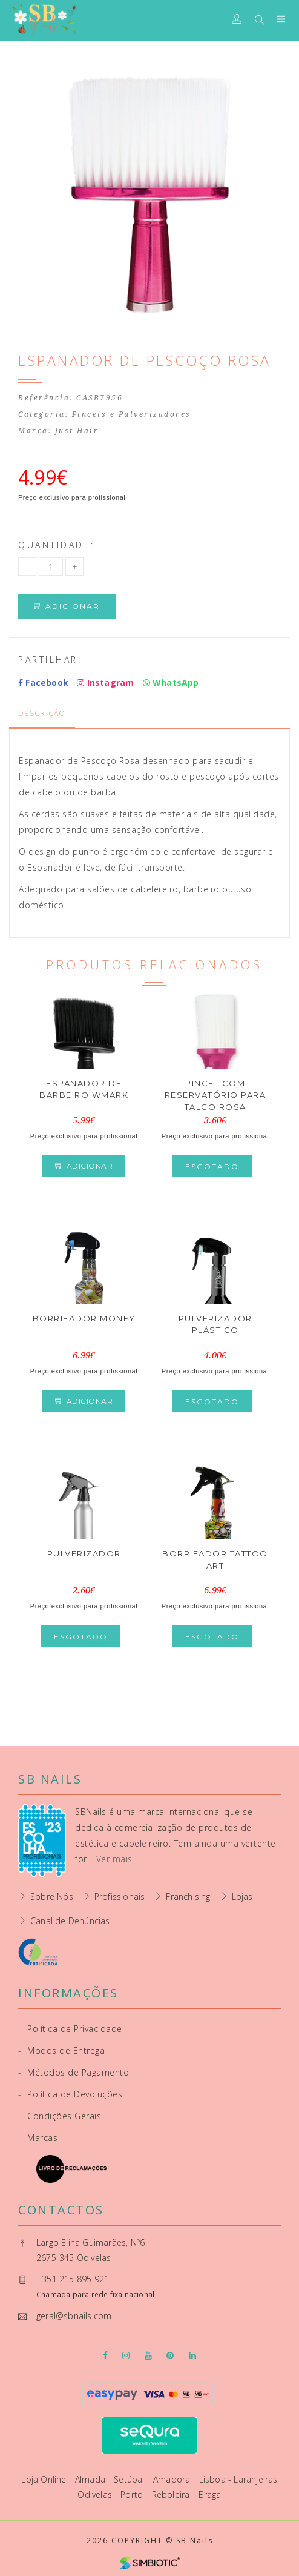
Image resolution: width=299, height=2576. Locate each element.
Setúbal (130, 2479)
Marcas (38, 2137)
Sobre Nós (51, 1896)
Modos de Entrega (61, 2050)
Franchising (188, 1896)
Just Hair (77, 431)
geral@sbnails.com (73, 2316)
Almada (91, 2479)
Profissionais (119, 1896)
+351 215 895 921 (72, 2279)
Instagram (105, 682)
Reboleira (172, 2494)
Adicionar (67, 606)
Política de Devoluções (70, 2094)
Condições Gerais (59, 2116)
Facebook (43, 682)
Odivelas (95, 2494)
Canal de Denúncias (70, 1921)
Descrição (42, 713)
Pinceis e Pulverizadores (131, 414)
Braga (210, 2494)
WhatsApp (171, 682)
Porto (132, 2494)
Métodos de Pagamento (73, 2072)
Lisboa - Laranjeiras (238, 2479)
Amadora (173, 2479)
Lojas (242, 1896)
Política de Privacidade (70, 2028)
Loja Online (44, 2479)
